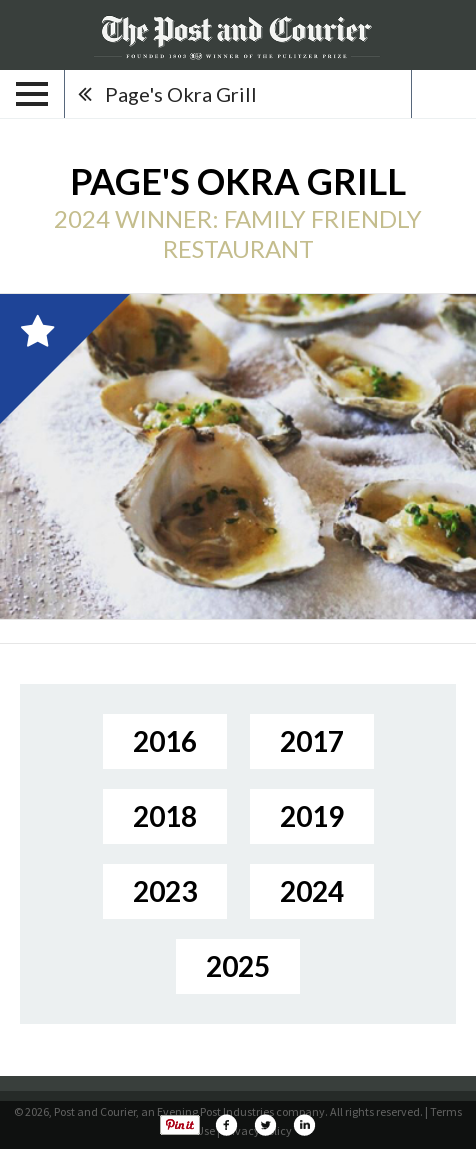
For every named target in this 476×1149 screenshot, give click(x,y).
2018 (165, 816)
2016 (165, 741)
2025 (238, 966)
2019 (312, 816)
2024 (312, 891)
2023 (165, 891)
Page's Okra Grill (181, 94)
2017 (312, 741)
